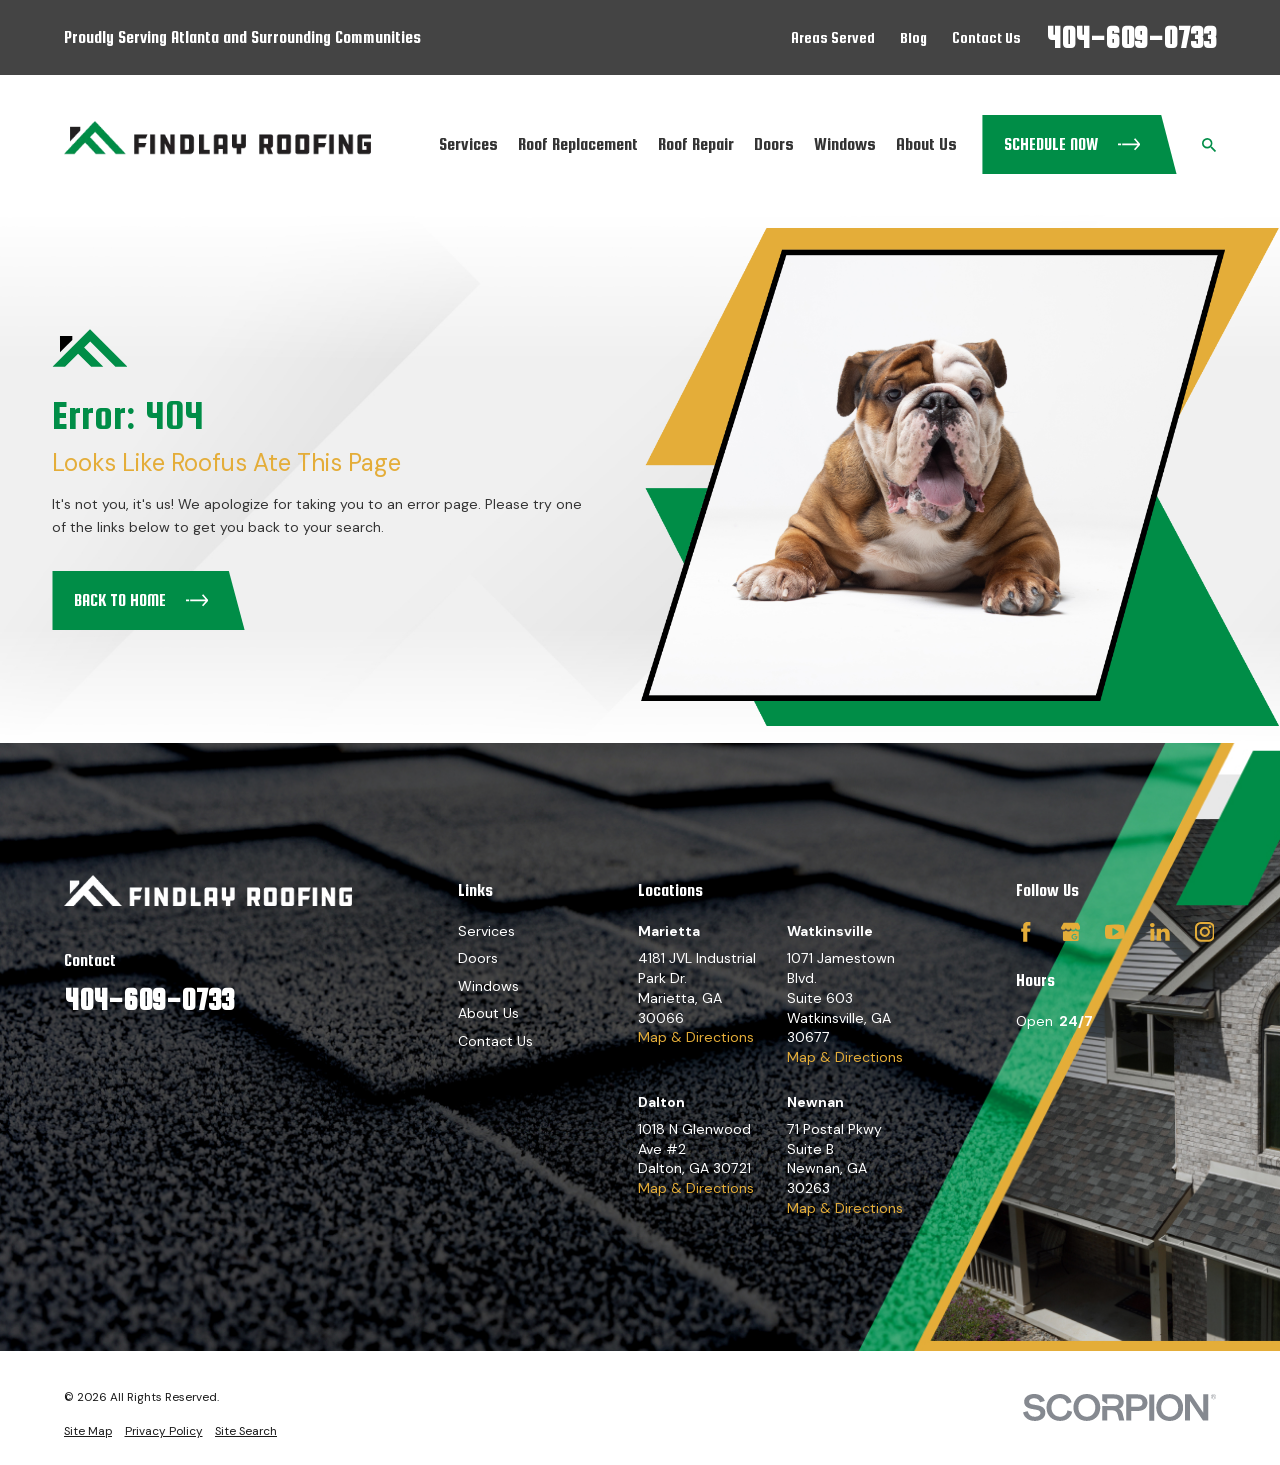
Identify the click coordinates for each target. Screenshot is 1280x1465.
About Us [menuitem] (926, 144)
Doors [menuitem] (774, 144)
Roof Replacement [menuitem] (578, 144)
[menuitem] (88, 1431)
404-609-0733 (1131, 37)
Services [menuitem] (468, 144)
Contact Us (986, 37)
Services (486, 931)
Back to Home (141, 600)
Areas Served (833, 37)
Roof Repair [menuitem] (696, 144)
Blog (913, 37)
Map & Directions (696, 1037)
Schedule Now (1072, 144)
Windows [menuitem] (845, 144)
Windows (488, 986)
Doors (478, 958)
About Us (488, 1013)
